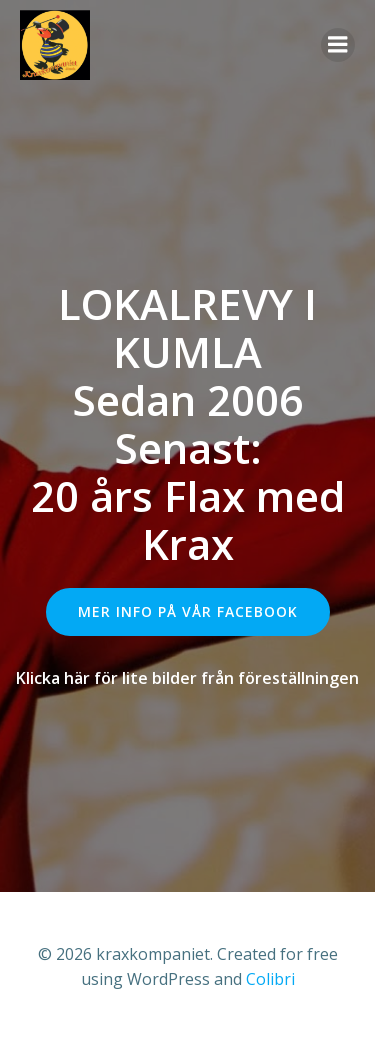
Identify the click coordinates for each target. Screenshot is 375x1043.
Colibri (270, 979)
